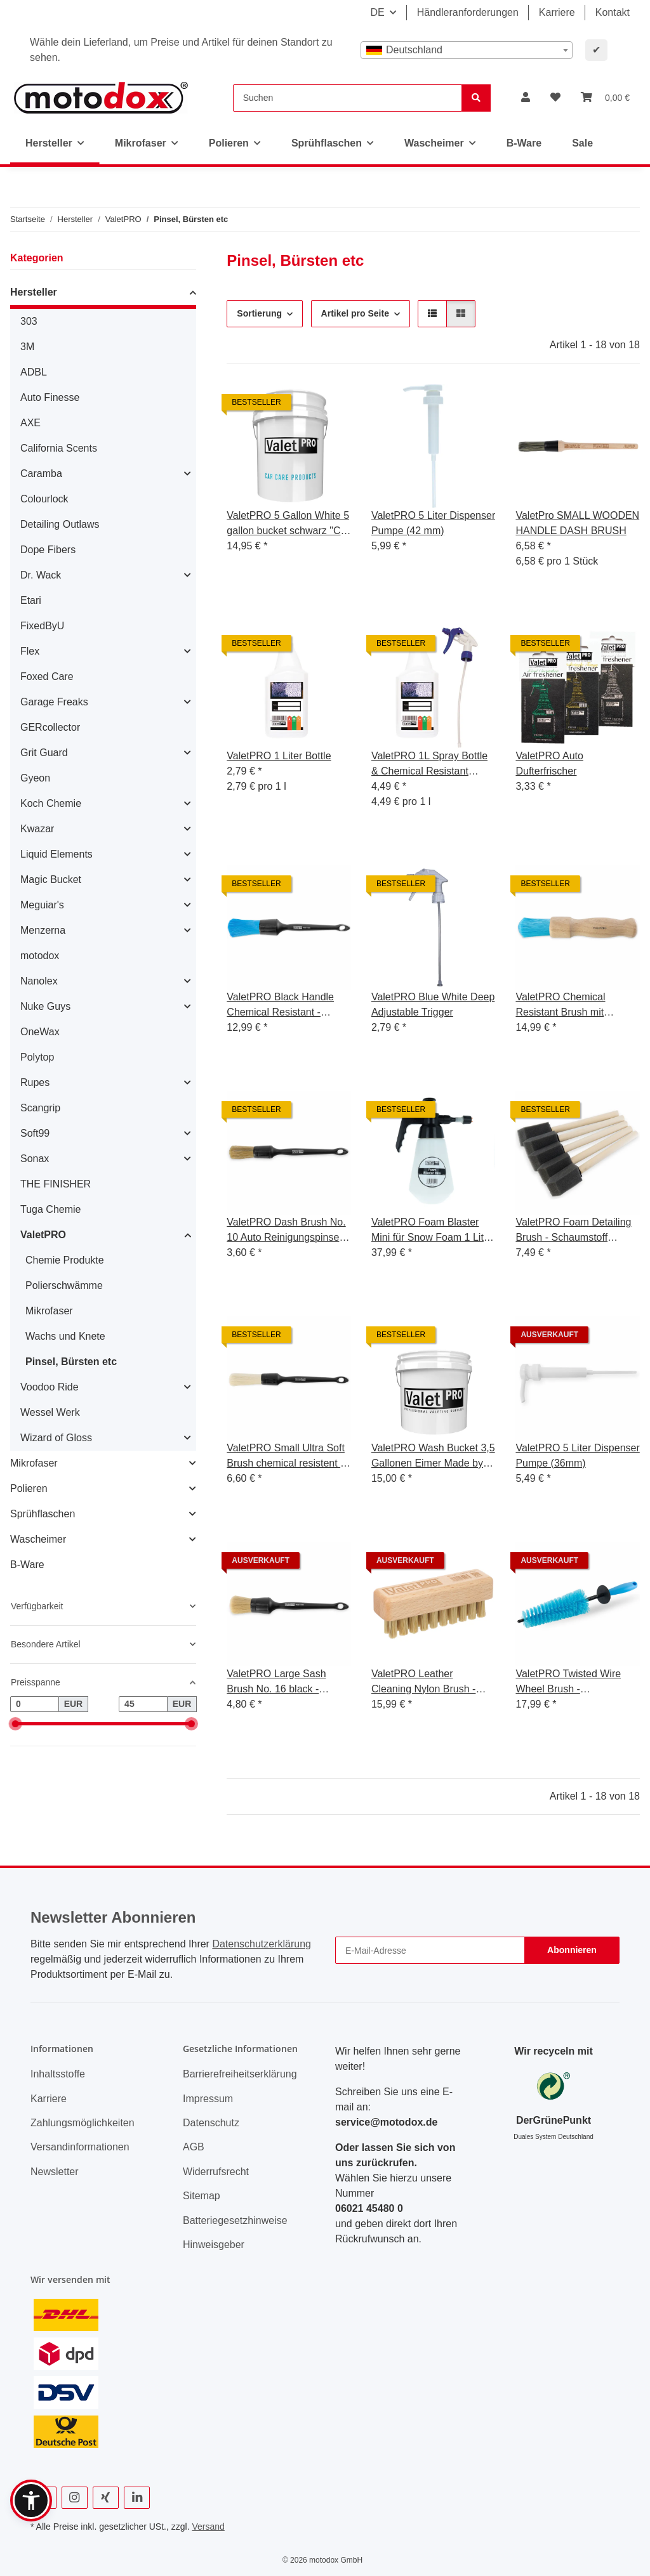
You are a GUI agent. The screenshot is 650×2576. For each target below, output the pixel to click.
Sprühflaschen (42, 1513)
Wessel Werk (50, 1412)
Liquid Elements (56, 854)
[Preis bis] (143, 1704)
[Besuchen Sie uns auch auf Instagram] (75, 2498)
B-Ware (27, 1564)
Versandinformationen (79, 2146)
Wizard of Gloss (56, 1437)
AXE (30, 422)
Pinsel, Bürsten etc (71, 1361)
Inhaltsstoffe (57, 2074)
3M (27, 346)
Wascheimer (38, 1539)
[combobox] (467, 50)
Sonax (34, 1158)
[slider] (14, 1723)
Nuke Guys (45, 1006)
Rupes (35, 1082)
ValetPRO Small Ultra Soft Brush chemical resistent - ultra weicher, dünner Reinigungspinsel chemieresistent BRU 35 (286, 1456)
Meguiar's (42, 904)
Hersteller (33, 292)
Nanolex (39, 981)
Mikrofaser (49, 1310)
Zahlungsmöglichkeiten (82, 2122)
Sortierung (259, 313)
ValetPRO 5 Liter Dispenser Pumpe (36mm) (577, 1455)
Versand (208, 2526)
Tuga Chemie (50, 1209)
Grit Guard (44, 752)
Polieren (29, 1488)
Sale (582, 143)
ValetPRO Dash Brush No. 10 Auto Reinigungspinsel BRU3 (286, 1231)
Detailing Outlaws (60, 524)
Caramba (41, 473)
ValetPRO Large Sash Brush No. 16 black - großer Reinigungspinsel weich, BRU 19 (281, 1682)
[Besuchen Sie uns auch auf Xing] (106, 2498)
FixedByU (42, 625)
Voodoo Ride (49, 1387)
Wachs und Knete (65, 1336)
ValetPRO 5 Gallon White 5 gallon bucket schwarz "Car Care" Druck (288, 524)
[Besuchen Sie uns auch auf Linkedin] (137, 2498)
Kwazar (37, 828)
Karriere (557, 12)
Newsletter (54, 2171)
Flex (29, 651)
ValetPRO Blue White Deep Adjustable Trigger (432, 1004)
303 (28, 321)
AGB (193, 2146)
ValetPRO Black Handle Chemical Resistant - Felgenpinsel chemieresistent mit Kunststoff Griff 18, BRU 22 (287, 1005)
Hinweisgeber (213, 2244)
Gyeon (35, 778)
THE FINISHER (55, 1184)
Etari (30, 600)
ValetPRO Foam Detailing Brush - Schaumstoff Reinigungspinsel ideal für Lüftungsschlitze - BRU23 (573, 1231)
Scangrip (40, 1107)
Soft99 (35, 1133)
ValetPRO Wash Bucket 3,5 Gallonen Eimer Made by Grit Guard (433, 1456)
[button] (525, 98)
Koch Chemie (50, 803)
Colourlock (44, 499)
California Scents (58, 448)
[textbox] (466, 50)
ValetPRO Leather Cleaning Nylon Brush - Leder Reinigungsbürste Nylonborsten (425, 1682)
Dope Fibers (48, 549)
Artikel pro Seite (355, 313)
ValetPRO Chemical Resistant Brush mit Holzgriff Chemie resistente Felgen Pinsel (576, 1005)
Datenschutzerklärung (261, 1944)
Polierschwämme (64, 1285)
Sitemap (201, 2195)
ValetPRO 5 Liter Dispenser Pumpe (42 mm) (433, 523)
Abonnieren (572, 1950)
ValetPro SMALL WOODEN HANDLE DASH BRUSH (577, 523)
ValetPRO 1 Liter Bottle (279, 755)
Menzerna (42, 930)
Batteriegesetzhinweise (235, 2220)
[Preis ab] (34, 1704)
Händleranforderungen (468, 12)
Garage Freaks (54, 701)
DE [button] (377, 12)
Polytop (37, 1057)
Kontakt (612, 12)
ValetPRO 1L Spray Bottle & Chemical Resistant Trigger (429, 764)
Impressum (208, 2098)
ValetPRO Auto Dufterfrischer (549, 763)
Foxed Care (47, 676)
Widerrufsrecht (216, 2171)
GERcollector (50, 727)
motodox (39, 955)
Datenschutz (211, 2122)
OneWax (40, 1031)
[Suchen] (347, 98)
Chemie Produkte (64, 1260)
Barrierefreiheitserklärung (240, 2074)
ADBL (33, 372)
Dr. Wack (40, 575)
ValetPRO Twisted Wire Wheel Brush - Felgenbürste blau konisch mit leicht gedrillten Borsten (576, 1682)
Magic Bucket (50, 879)
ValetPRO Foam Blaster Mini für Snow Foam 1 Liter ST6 (432, 1231)
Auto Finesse (49, 397)
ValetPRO (43, 1234)
